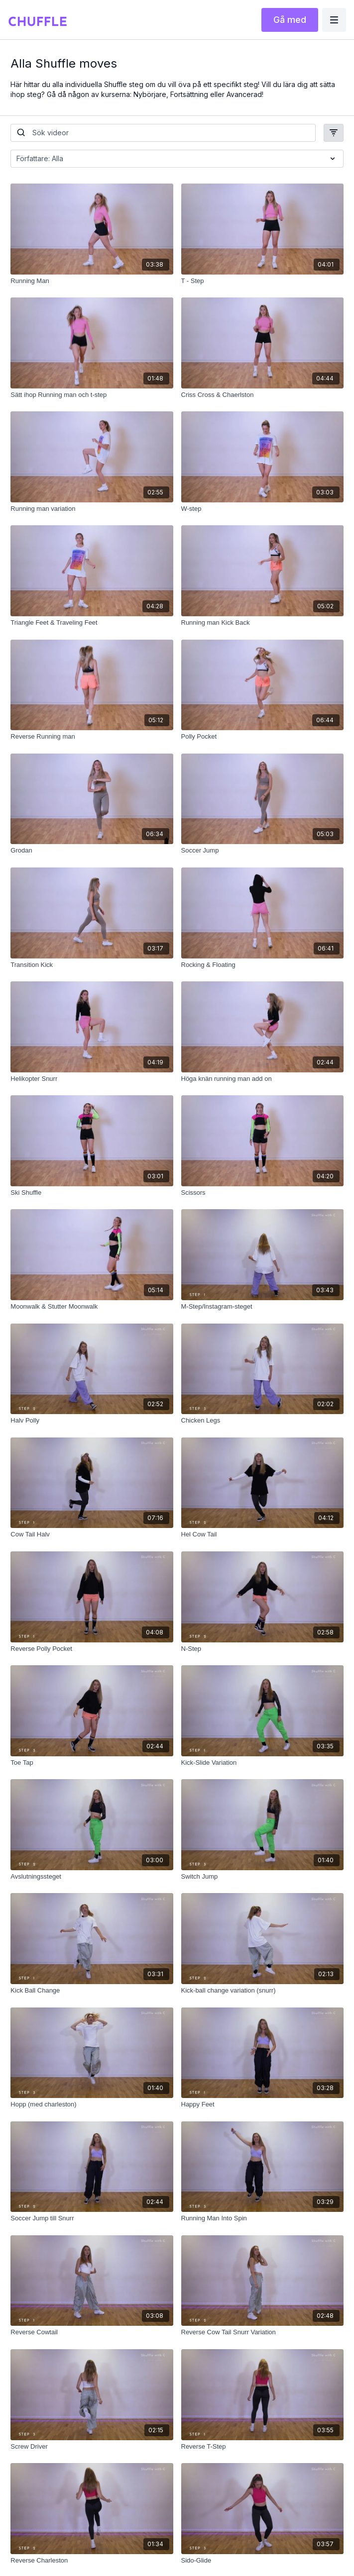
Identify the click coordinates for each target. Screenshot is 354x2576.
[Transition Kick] (91, 965)
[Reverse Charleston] (91, 2561)
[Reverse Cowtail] (91, 2332)
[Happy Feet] (262, 2104)
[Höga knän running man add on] (262, 1079)
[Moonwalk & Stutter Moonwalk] (91, 1307)
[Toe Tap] (91, 1763)
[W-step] (262, 509)
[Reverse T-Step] (262, 2447)
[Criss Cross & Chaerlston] (262, 395)
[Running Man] (91, 281)
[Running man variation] (91, 509)
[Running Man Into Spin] (262, 2218)
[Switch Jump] (262, 1877)
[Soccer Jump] (262, 851)
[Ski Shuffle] (91, 1193)
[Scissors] (262, 1193)
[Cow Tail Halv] (91, 1534)
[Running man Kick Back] (262, 623)
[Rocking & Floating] (262, 965)
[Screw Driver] (91, 2447)
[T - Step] (262, 281)
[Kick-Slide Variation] (262, 1763)
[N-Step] (262, 1649)
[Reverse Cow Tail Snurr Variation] (262, 2332)
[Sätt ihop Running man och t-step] (91, 395)
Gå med (289, 19)
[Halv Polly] (91, 1421)
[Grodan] (91, 851)
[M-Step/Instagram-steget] (262, 1307)
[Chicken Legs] (262, 1421)
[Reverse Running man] (91, 737)
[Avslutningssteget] (91, 1877)
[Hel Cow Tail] (262, 1534)
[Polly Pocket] (262, 737)
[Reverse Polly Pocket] (91, 1649)
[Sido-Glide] (262, 2561)
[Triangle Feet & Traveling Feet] (91, 623)
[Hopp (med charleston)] (91, 2104)
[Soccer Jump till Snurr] (91, 2218)
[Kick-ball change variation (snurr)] (262, 1991)
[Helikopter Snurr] (91, 1079)
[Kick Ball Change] (91, 1991)
